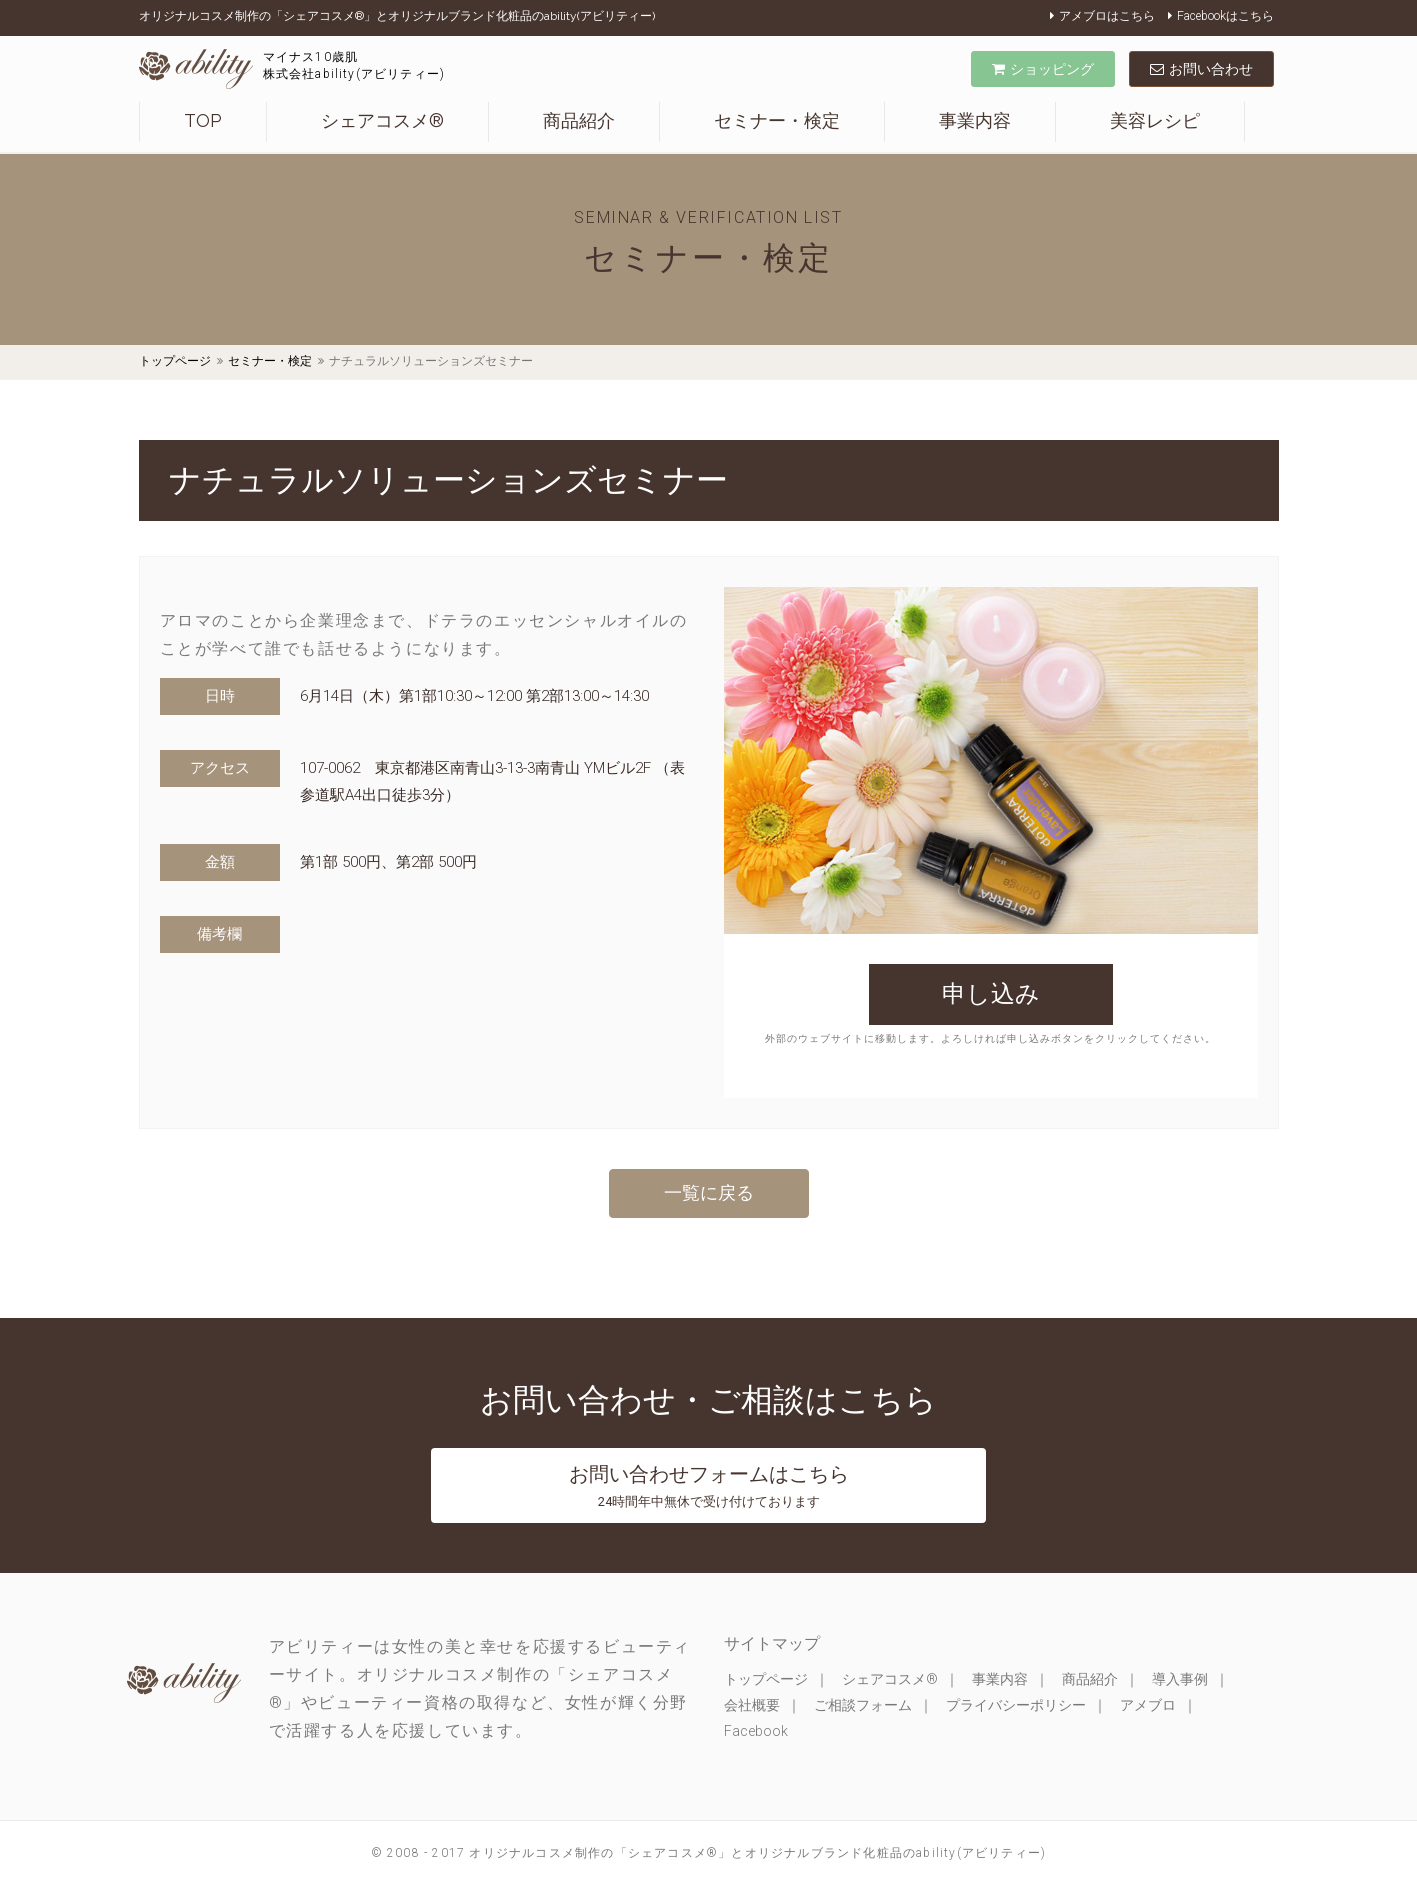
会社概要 (752, 1705)
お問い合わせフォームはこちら (709, 1485)
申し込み (991, 994)
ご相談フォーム (863, 1705)
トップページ (175, 361)
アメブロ (1148, 1705)
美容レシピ (1155, 120)
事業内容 (975, 120)
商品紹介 (579, 120)
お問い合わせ (1201, 69)
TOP (203, 120)
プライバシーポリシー (1016, 1705)
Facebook (756, 1731)
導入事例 (1180, 1679)
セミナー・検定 (777, 120)
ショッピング (1043, 69)
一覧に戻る (709, 1192)
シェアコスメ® (382, 120)
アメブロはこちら (1102, 16)
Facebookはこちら (1221, 16)
